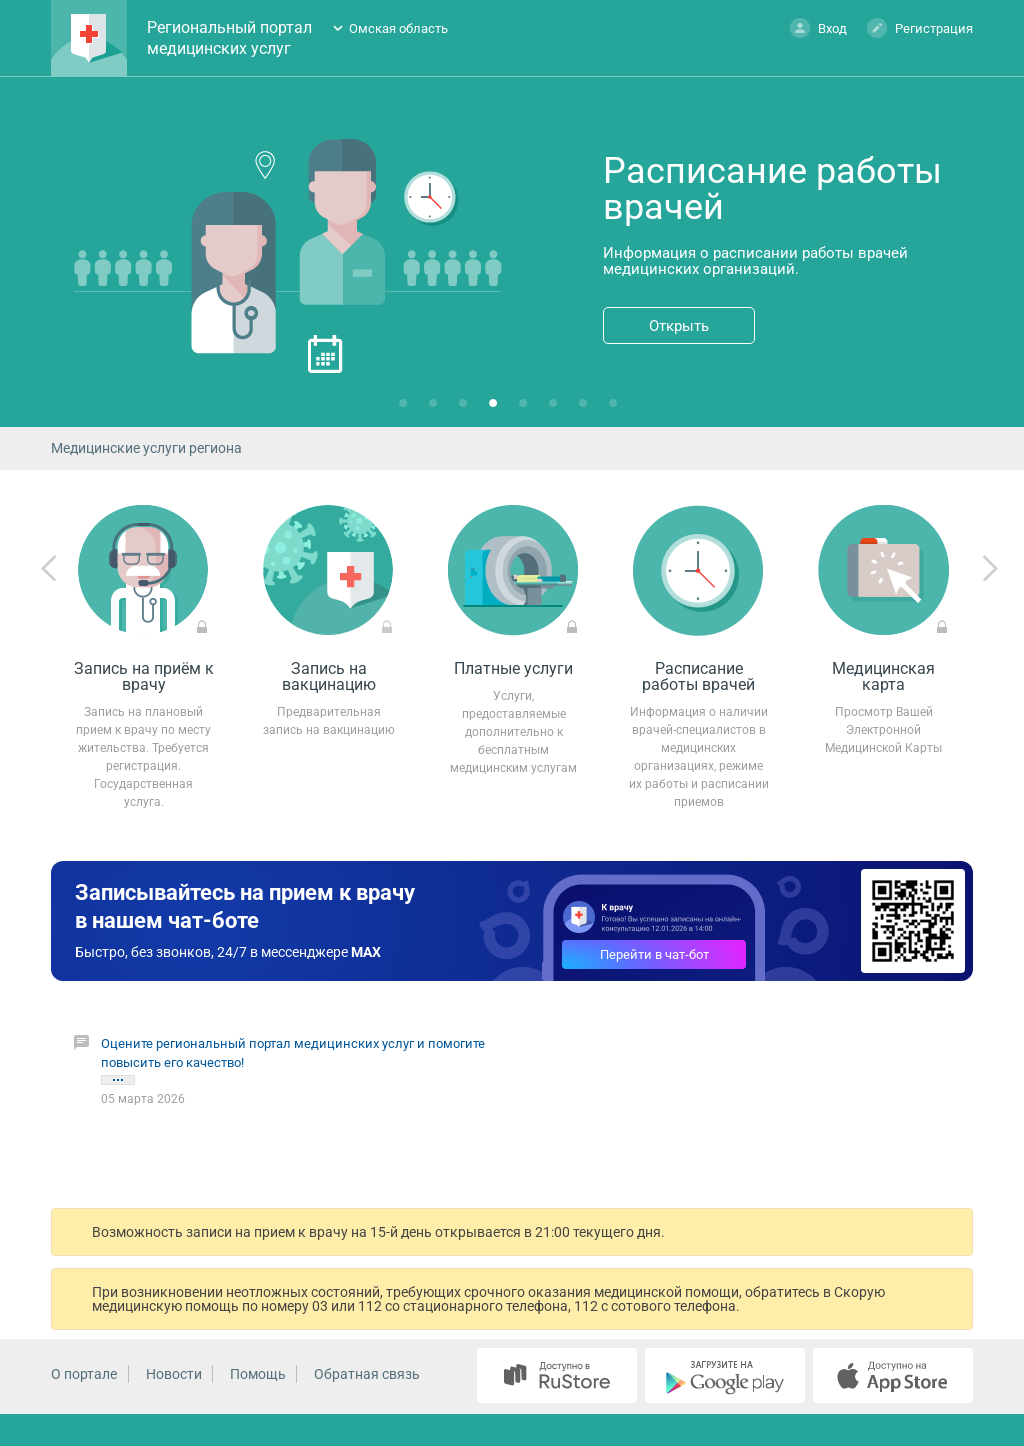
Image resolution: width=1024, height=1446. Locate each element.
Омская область (398, 28)
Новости (174, 1374)
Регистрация (920, 27)
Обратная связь (367, 1374)
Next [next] (990, 569)
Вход (818, 27)
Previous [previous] (49, 569)
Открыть (679, 326)
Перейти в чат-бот (654, 954)
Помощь (258, 1374)
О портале (84, 1374)
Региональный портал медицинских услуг (229, 38)
